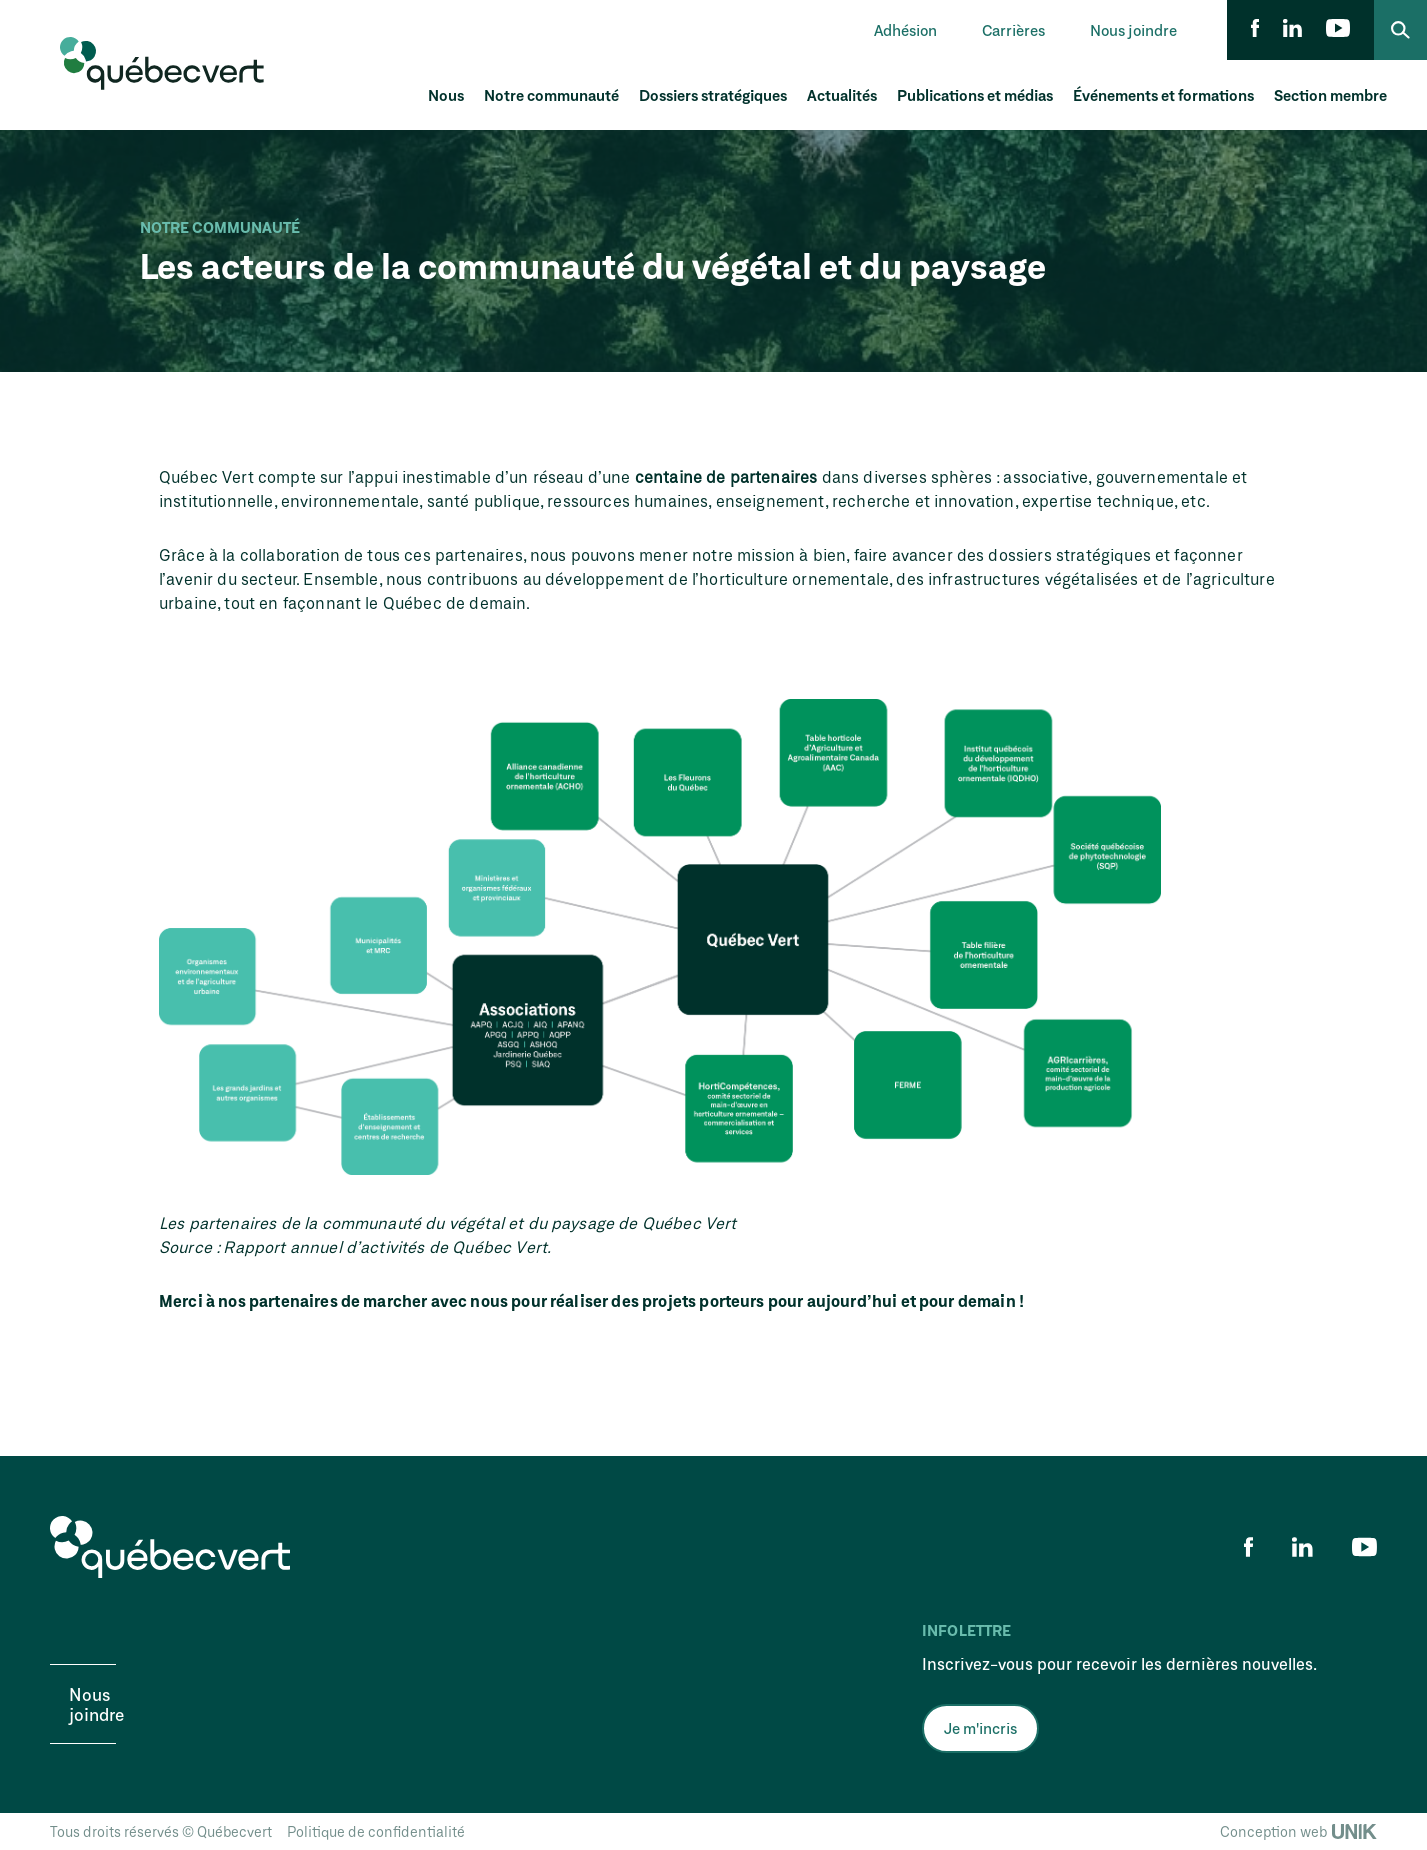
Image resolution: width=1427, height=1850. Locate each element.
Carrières (1013, 30)
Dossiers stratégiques (713, 95)
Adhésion (905, 30)
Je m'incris (980, 1728)
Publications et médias (975, 95)
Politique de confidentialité (376, 1831)
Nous (446, 95)
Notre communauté (551, 95)
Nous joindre (1133, 30)
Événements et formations (1163, 95)
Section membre (1330, 95)
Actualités (842, 95)
